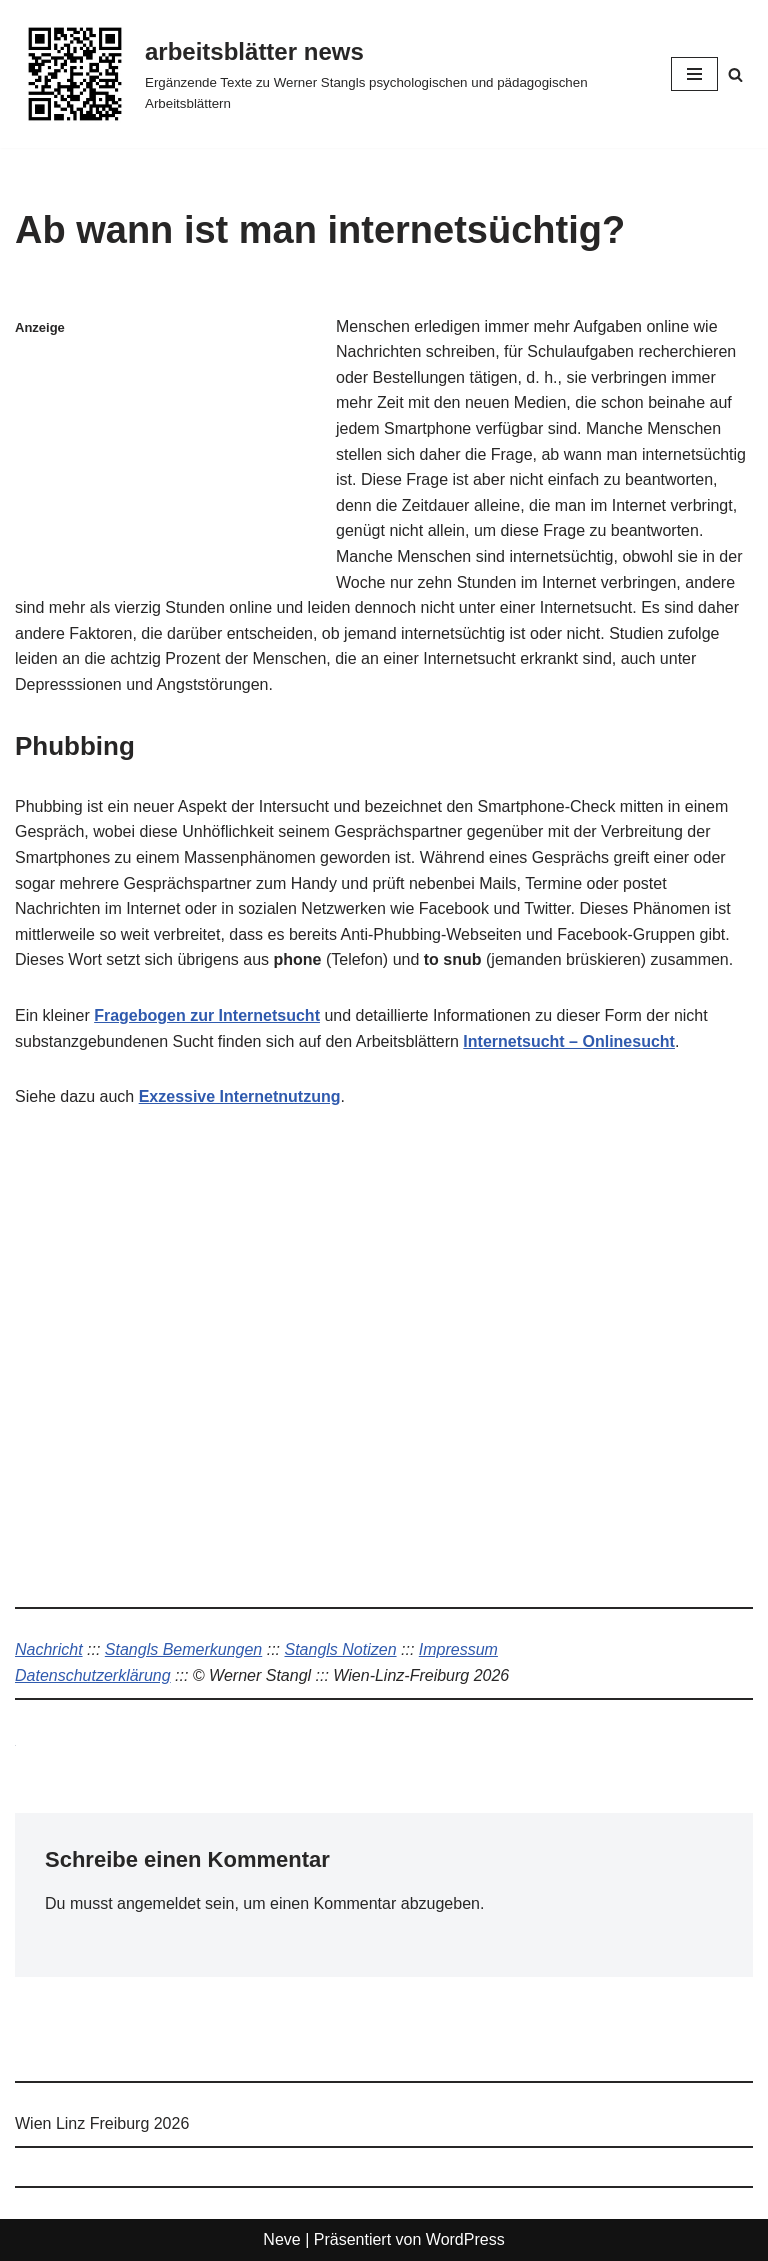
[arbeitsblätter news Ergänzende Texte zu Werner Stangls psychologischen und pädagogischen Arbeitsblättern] (328, 74)
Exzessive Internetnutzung (240, 1096)
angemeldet (159, 1903)
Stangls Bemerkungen (183, 1649)
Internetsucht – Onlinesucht (569, 1041)
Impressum (458, 1649)
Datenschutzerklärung (93, 1675)
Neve (281, 2239)
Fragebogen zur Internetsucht (207, 1015)
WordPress (465, 2239)
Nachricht (49, 1649)
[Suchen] (735, 74)
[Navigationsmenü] (694, 74)
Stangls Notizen (340, 1649)
